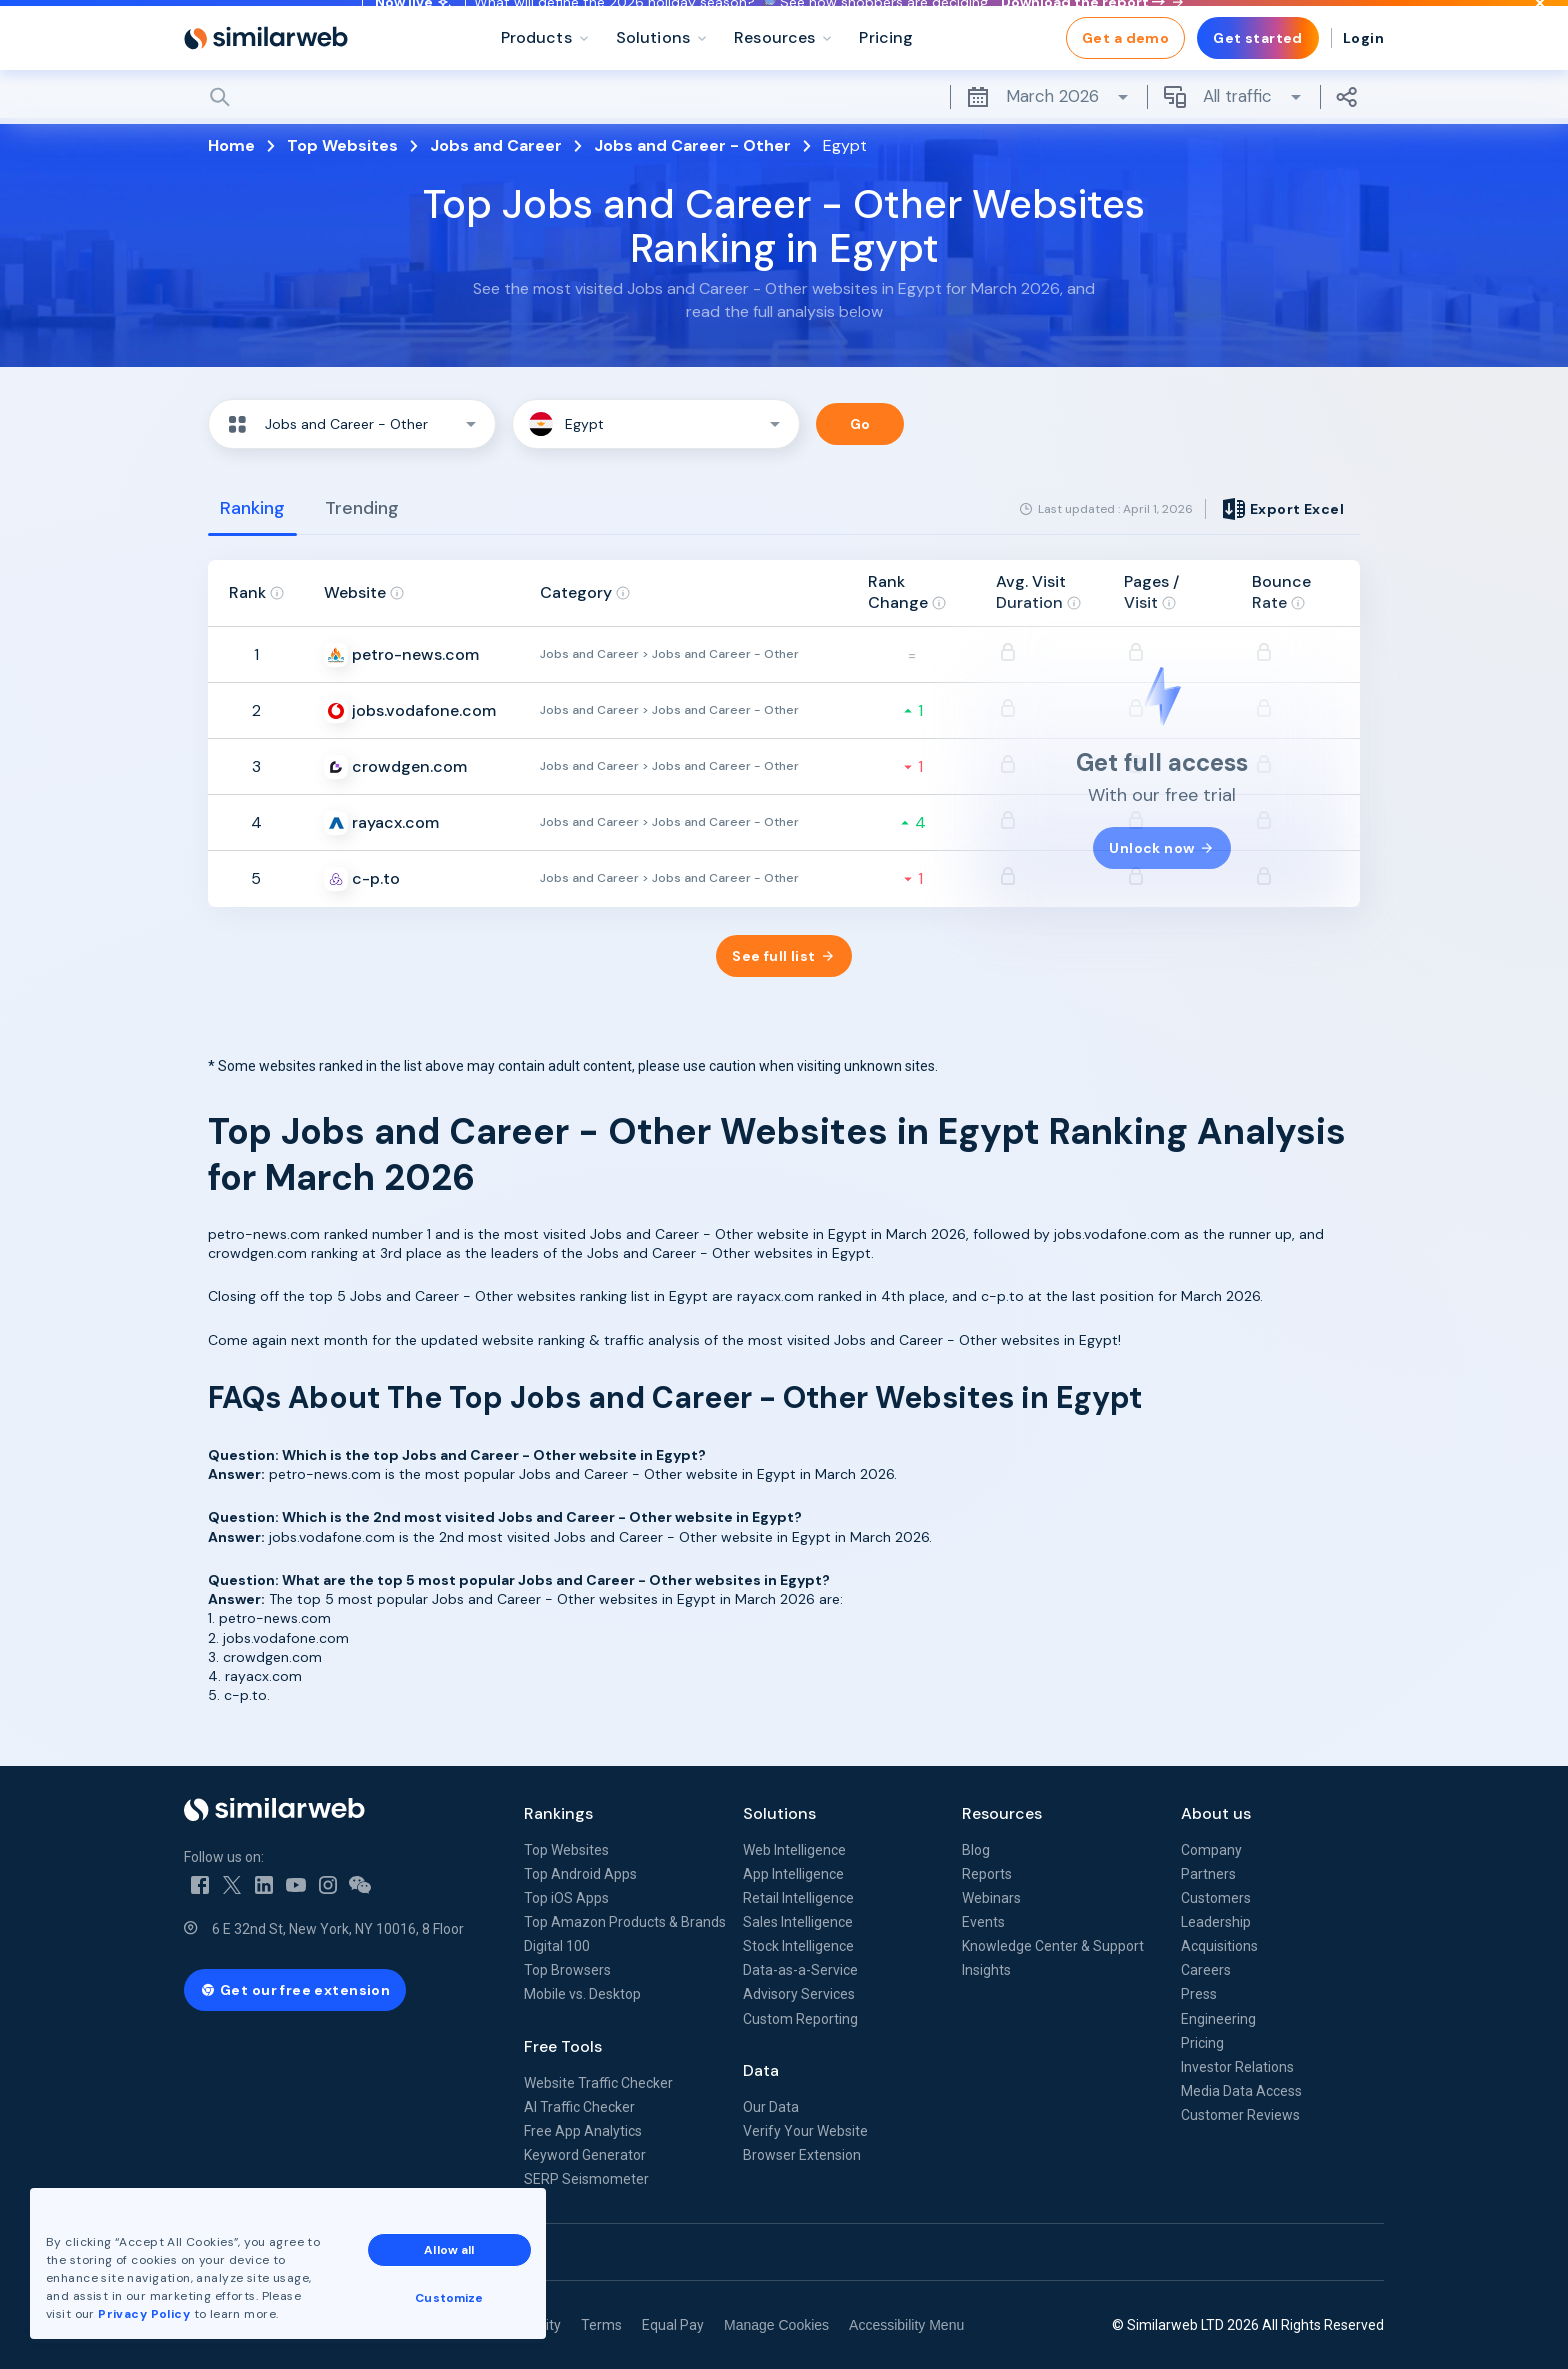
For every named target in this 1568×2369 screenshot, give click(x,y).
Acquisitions (1219, 1946)
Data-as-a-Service (800, 1970)
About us (1216, 1813)
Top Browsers (567, 1970)
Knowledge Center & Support (1053, 1946)
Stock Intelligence (798, 1946)
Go (860, 424)
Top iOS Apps (566, 1898)
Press (1199, 1994)
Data (761, 2070)
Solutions (779, 1813)
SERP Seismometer (586, 2179)
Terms (601, 2325)
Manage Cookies (776, 2325)
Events (983, 1922)
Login (1363, 80)
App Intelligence (793, 1874)
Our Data (771, 2107)
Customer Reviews (1240, 2115)
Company (1211, 1850)
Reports (987, 1874)
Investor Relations (1237, 2067)
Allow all (449, 2250)
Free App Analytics (583, 2131)
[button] (352, 424)
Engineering (1218, 2019)
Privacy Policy (144, 2314)
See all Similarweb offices (274, 2252)
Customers (1216, 1898)
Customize (449, 2298)
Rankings (558, 1813)
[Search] (784, 139)
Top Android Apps (580, 1874)
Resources (1002, 1813)
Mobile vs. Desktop (582, 1994)
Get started (1258, 80)
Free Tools (563, 2046)
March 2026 (1048, 139)
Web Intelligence (794, 1850)
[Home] (266, 80)
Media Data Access (1241, 2091)
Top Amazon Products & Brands (625, 1922)
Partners (1208, 1874)
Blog (976, 1850)
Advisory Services (799, 1994)
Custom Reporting (800, 2019)
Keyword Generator (585, 2155)
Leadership (1216, 1922)
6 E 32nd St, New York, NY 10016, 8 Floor (338, 1929)
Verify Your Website (805, 2131)
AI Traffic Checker (579, 2107)
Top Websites (566, 1850)
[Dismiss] (1540, 24)
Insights (986, 1970)
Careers (1206, 1970)
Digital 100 (557, 1946)
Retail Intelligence (798, 1898)
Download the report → (1092, 23)
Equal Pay (673, 2325)
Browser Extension (802, 2155)
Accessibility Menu (906, 2325)
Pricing (1202, 2043)
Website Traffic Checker (598, 2083)
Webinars (991, 1898)
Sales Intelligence (798, 1922)
